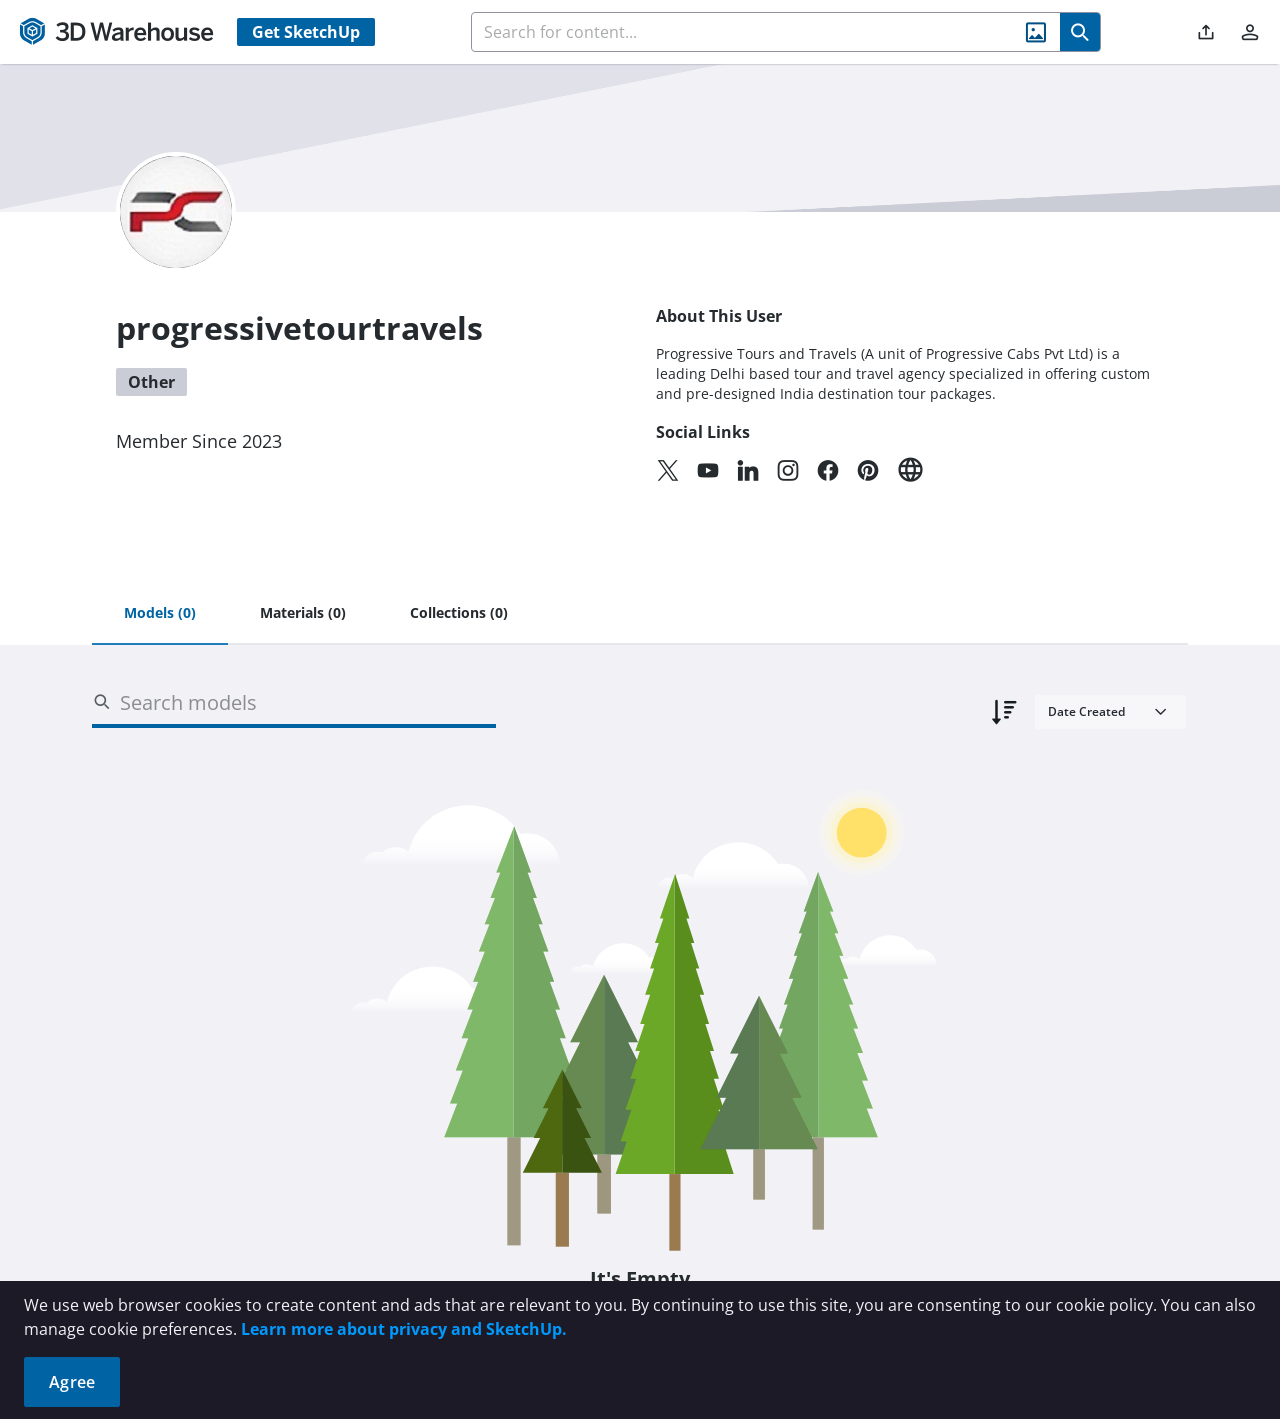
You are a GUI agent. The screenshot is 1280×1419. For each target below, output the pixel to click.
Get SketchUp (306, 32)
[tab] (160, 614)
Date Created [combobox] (1086, 711)
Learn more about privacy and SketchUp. (404, 1329)
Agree (72, 1382)
